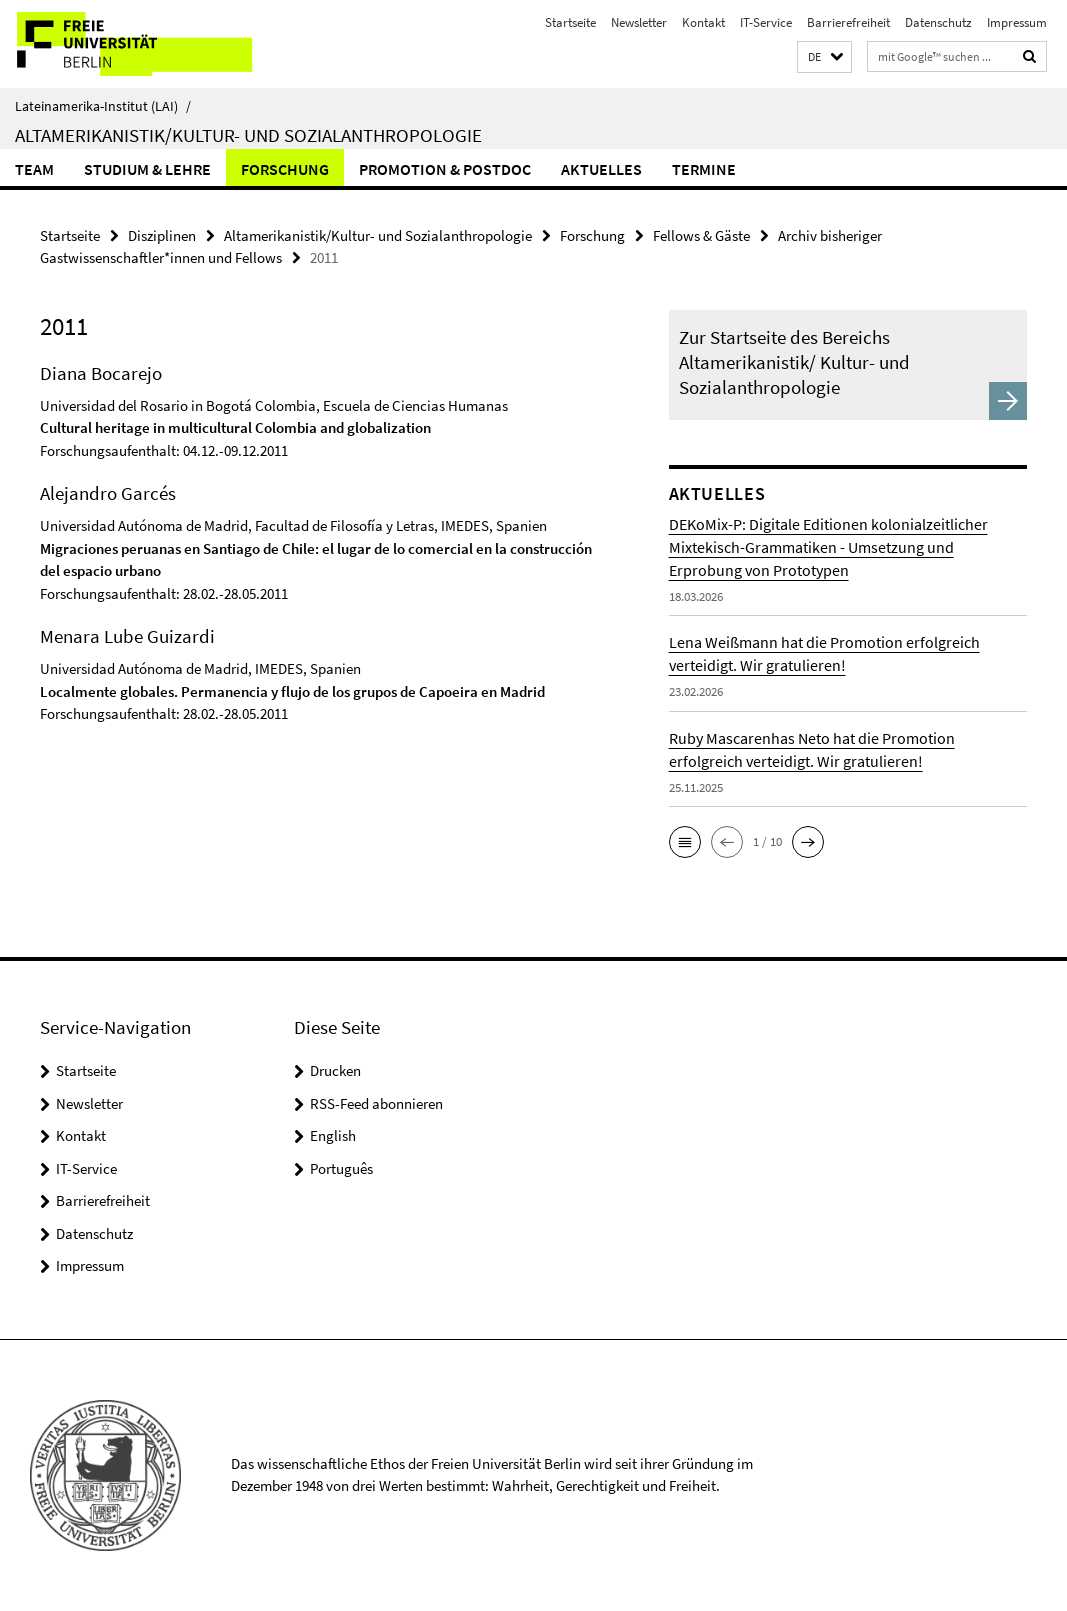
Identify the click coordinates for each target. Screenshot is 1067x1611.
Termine (704, 169)
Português (341, 1168)
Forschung (285, 169)
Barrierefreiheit (848, 22)
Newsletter (639, 22)
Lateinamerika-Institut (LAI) (103, 106)
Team (34, 169)
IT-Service (766, 22)
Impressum (1017, 22)
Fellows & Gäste (701, 235)
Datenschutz (938, 22)
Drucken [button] (335, 1070)
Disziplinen (162, 235)
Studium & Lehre (147, 169)
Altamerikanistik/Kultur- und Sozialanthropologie (248, 135)
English (333, 1135)
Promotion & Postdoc (445, 169)
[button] (824, 57)
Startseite (570, 22)
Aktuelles (601, 169)
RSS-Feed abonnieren (376, 1103)
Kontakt (703, 22)
